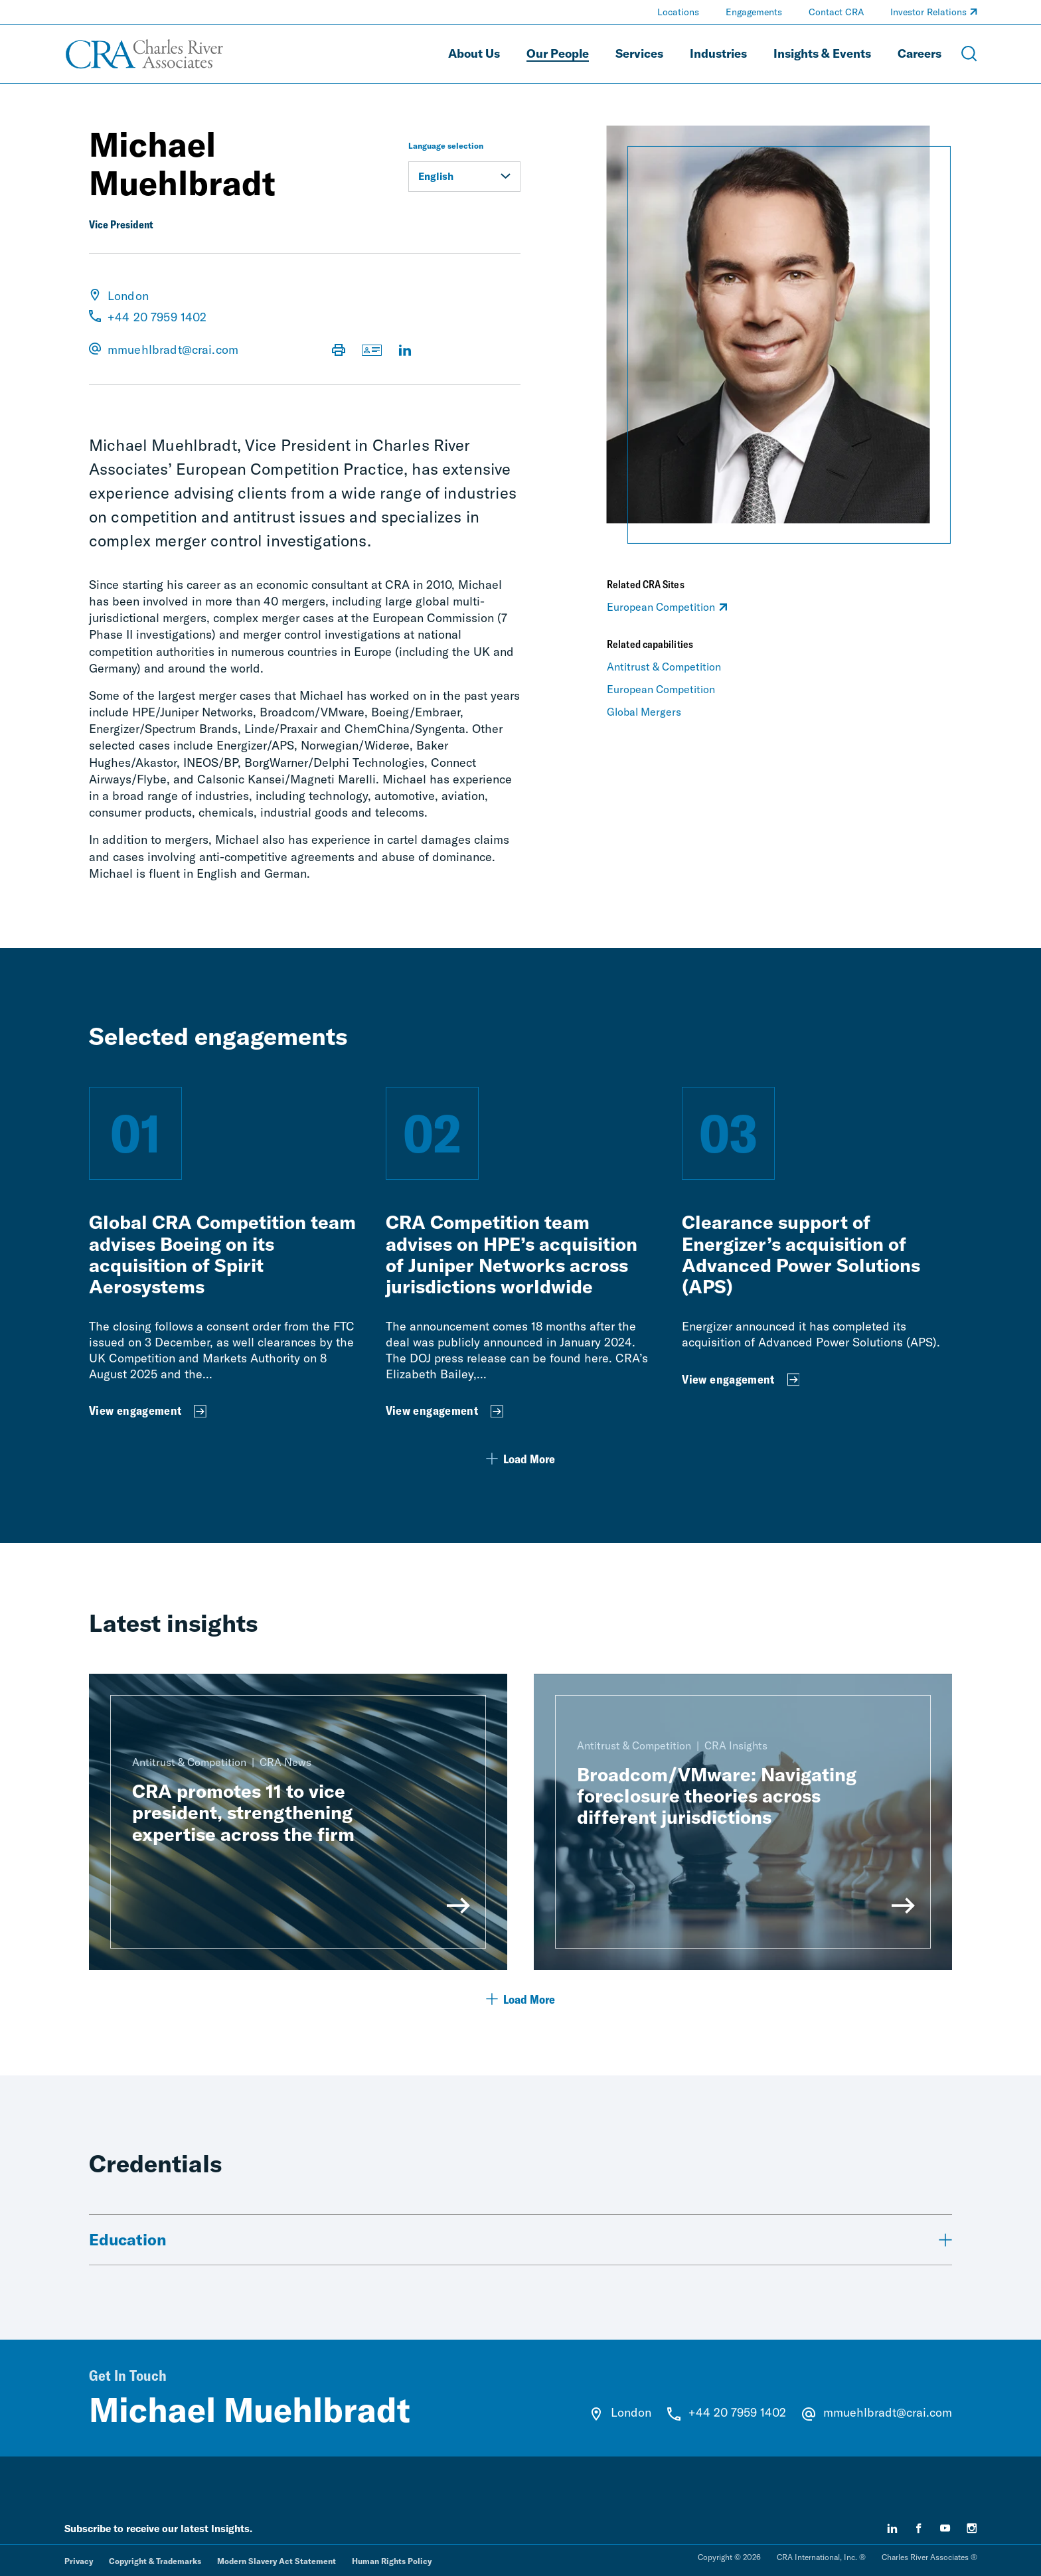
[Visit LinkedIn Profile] (405, 351)
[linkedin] (892, 2528)
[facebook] (919, 2528)
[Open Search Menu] (969, 54)
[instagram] (972, 2528)
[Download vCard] (371, 351)
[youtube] (945, 2528)
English (464, 176)
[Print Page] (338, 351)
